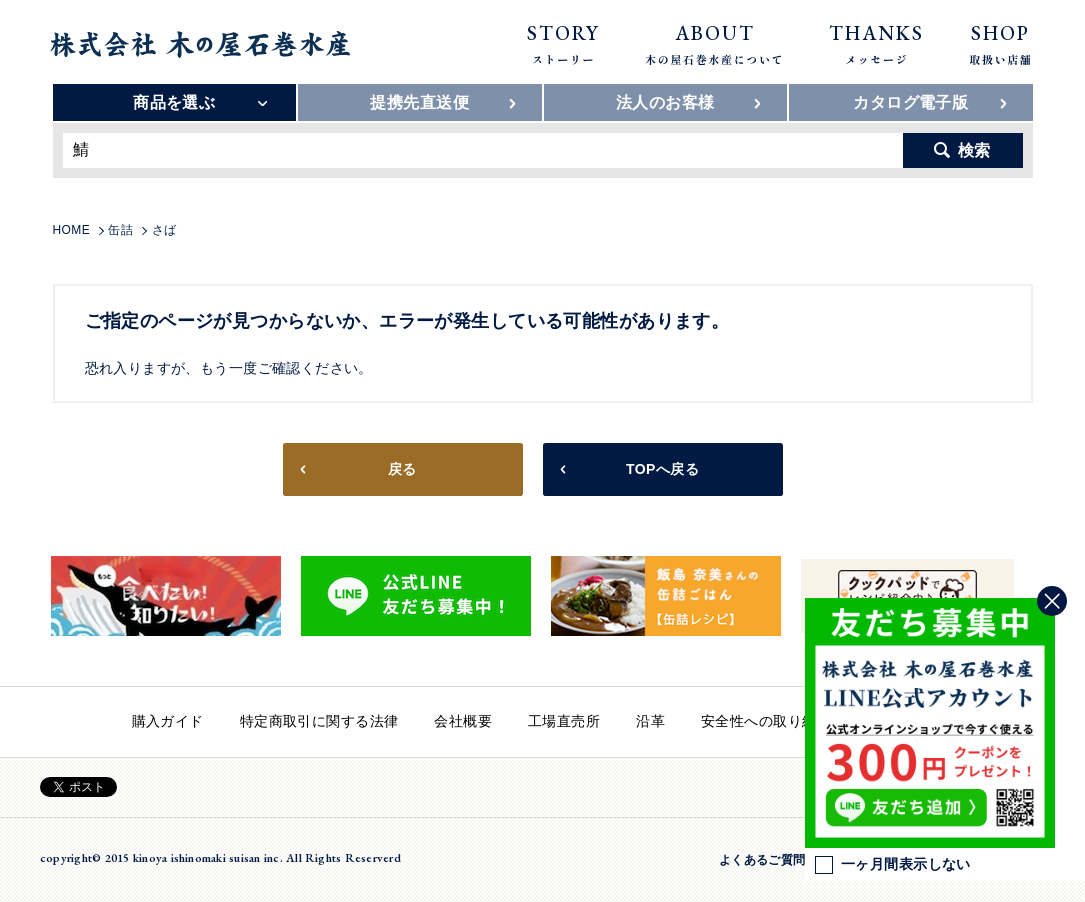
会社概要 (463, 721)
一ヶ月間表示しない (893, 865)
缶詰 (120, 230)
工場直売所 (564, 721)
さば (164, 230)
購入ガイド (168, 721)
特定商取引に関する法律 (319, 721)
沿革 (650, 721)
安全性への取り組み (766, 721)
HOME (72, 230)
